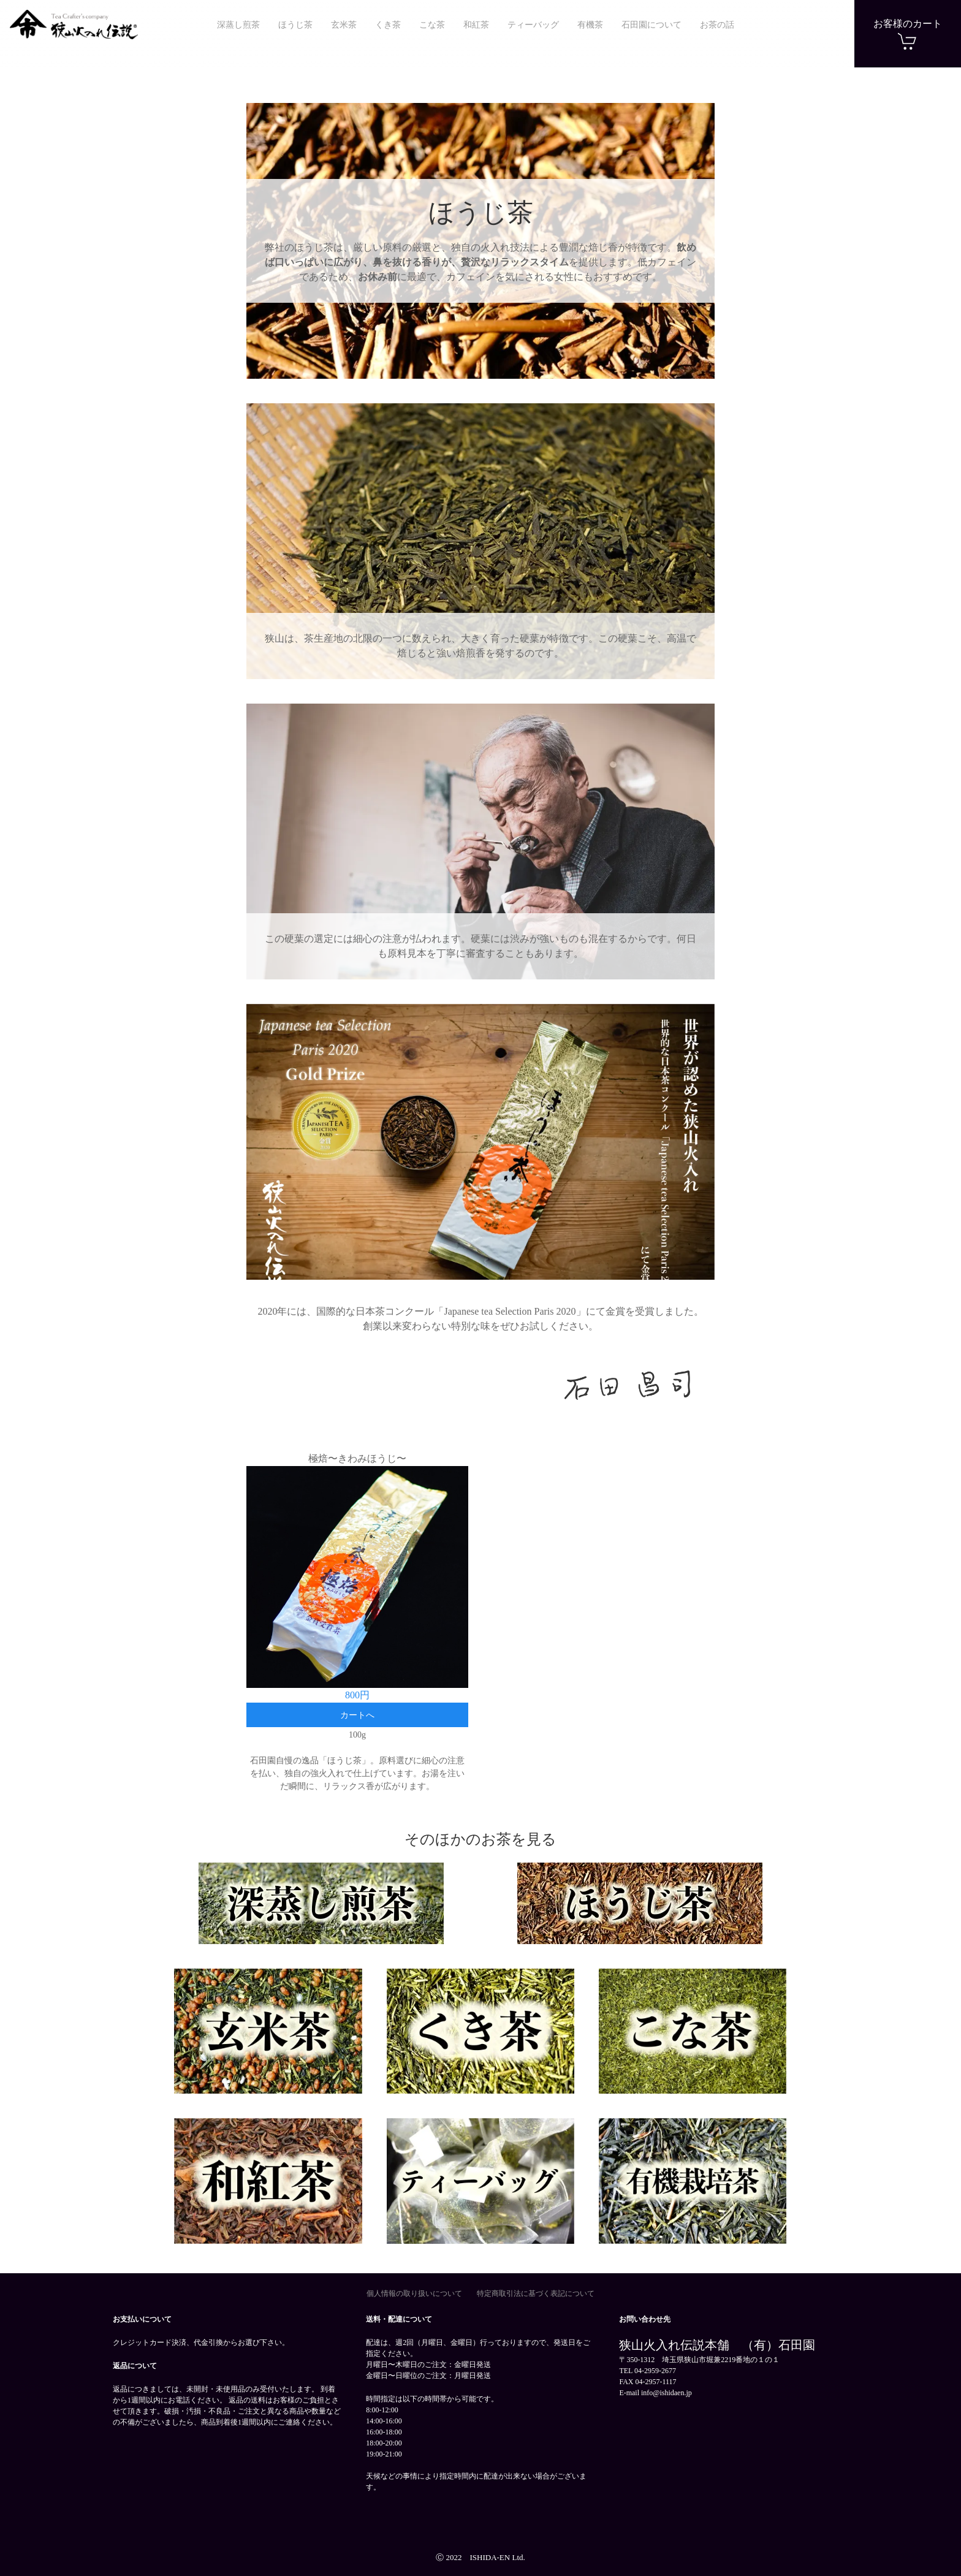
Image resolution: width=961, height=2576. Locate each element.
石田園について (651, 24)
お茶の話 (717, 24)
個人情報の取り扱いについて (414, 2293)
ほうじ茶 (295, 24)
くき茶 (388, 24)
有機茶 (590, 24)
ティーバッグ (533, 24)
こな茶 (432, 24)
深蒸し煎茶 (238, 24)
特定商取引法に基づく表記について (535, 2293)
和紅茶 (476, 24)
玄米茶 (344, 24)
